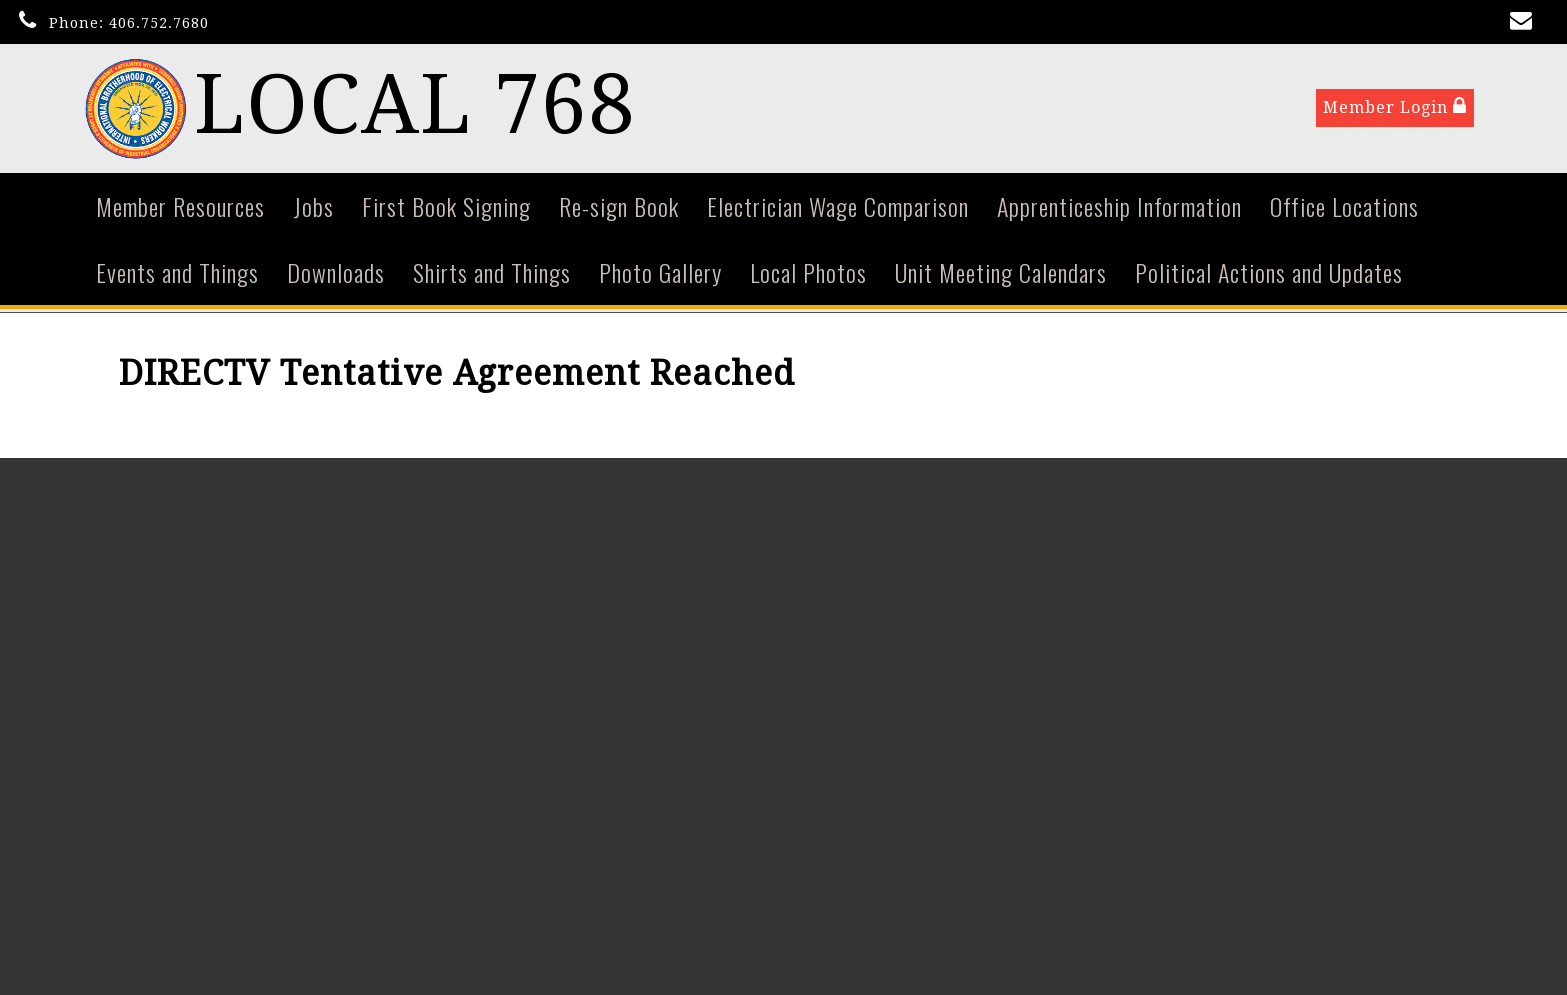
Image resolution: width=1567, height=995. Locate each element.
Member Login (1395, 108)
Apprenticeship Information (1119, 208)
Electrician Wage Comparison (838, 208)
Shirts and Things (492, 274)
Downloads (336, 274)
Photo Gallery (660, 274)
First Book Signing (446, 208)
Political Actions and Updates (1269, 274)
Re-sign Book (619, 208)
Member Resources (180, 208)
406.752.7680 (159, 23)
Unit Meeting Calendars (1001, 274)
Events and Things (177, 274)
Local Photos (808, 274)
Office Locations (1344, 208)
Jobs (313, 208)
